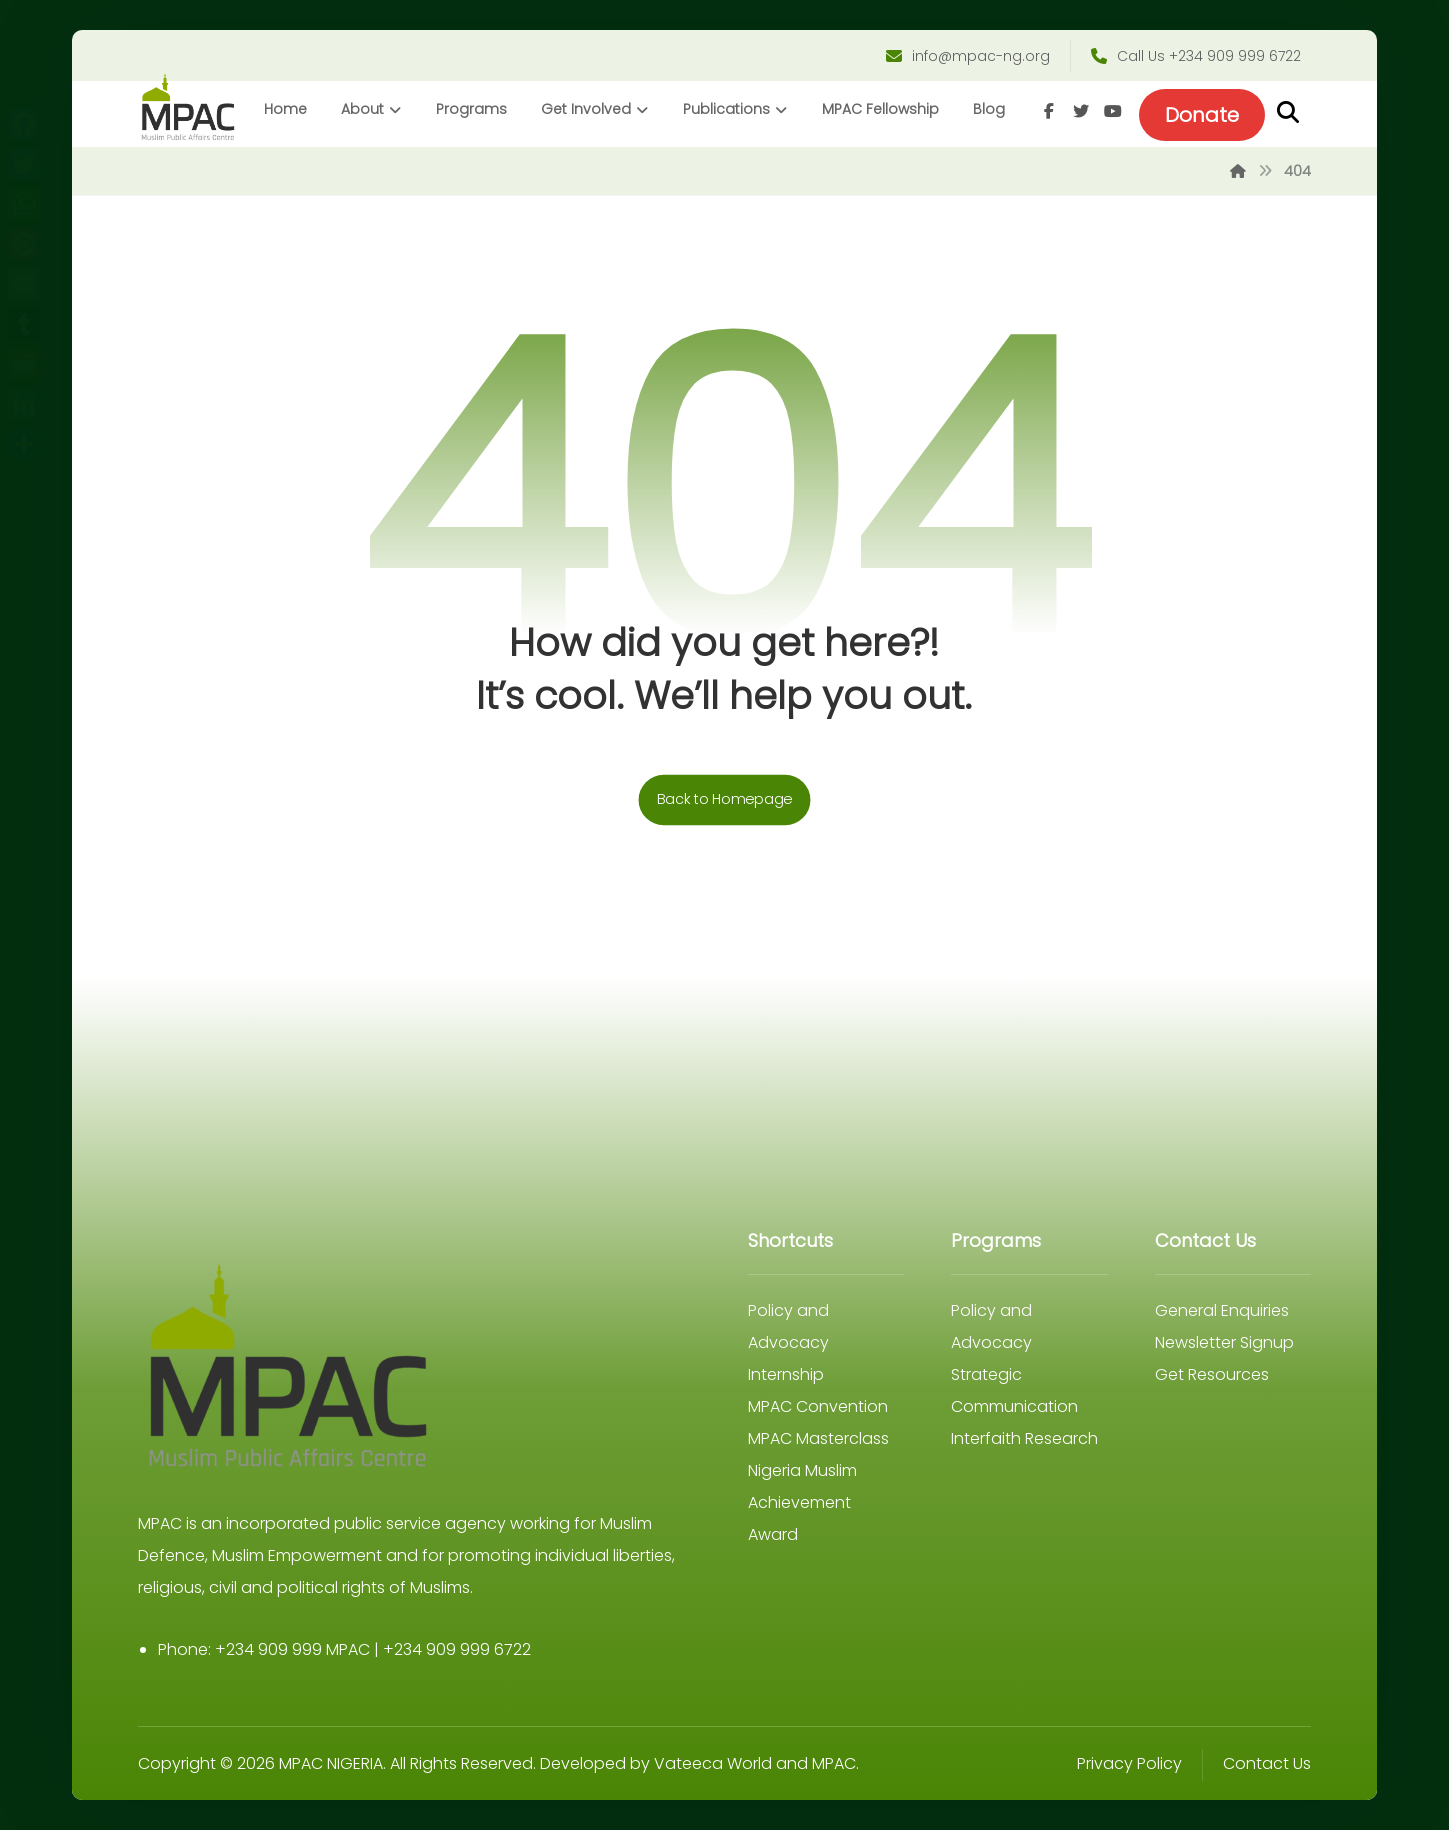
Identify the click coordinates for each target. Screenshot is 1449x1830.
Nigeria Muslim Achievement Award (802, 1502)
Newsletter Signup (1224, 1342)
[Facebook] (1049, 111)
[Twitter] (1081, 111)
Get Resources (1212, 1374)
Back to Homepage (725, 800)
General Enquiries (1222, 1310)
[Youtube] (1113, 111)
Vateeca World (713, 1763)
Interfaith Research (1024, 1438)
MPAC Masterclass (818, 1438)
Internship (786, 1374)
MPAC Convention (818, 1406)
